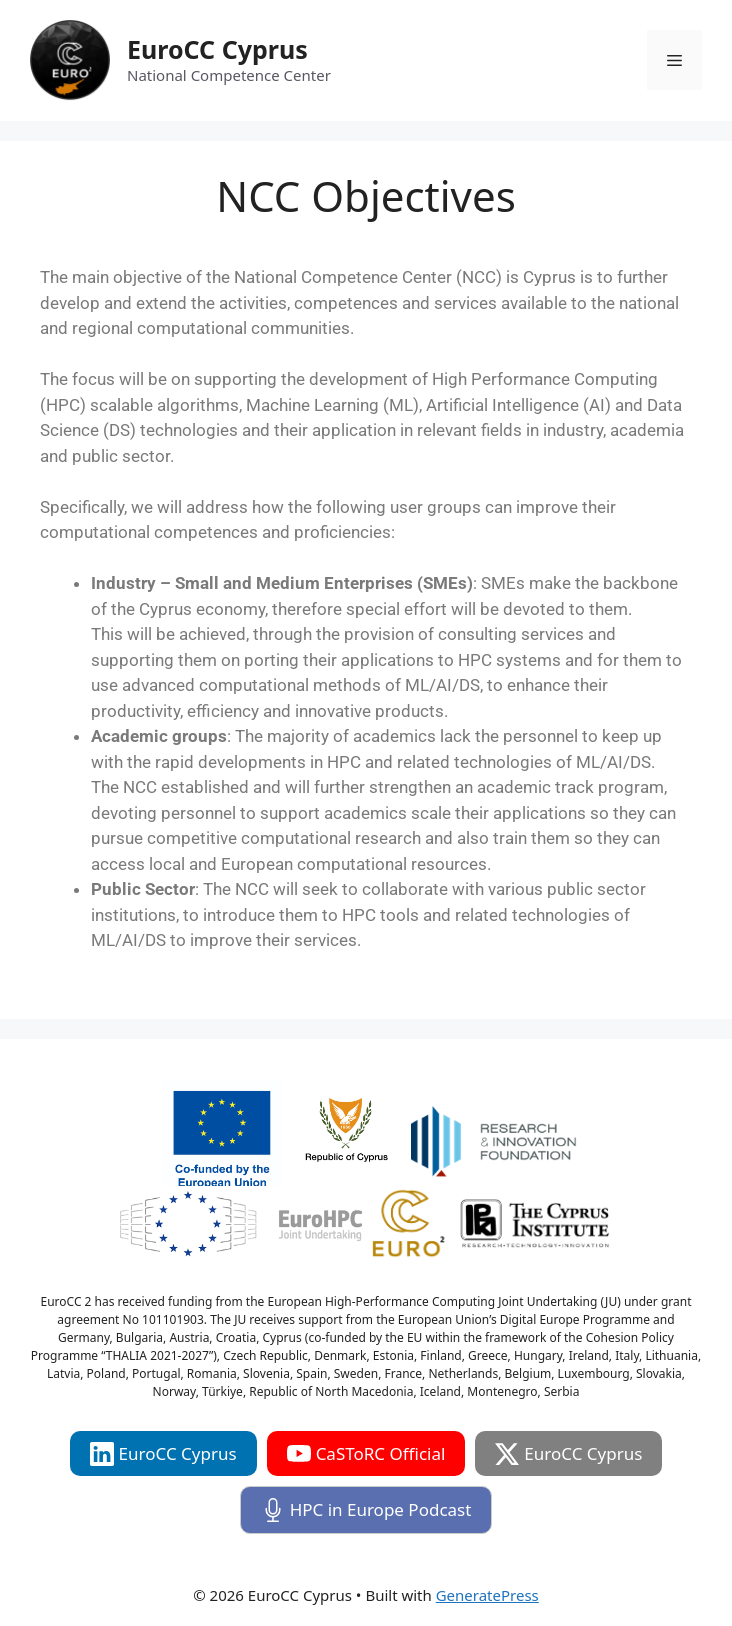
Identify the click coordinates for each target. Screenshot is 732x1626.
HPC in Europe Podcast (366, 1510)
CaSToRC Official (366, 1454)
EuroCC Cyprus (217, 49)
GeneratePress (487, 1595)
